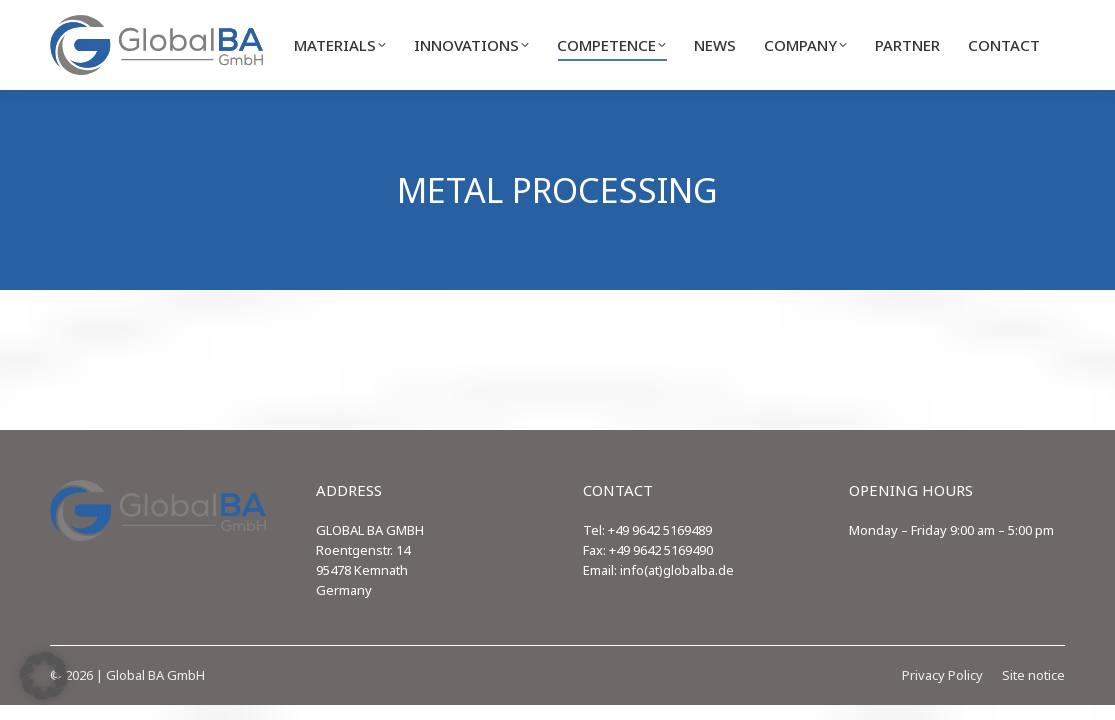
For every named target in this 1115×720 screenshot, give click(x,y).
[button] (44, 676)
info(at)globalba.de (677, 570)
